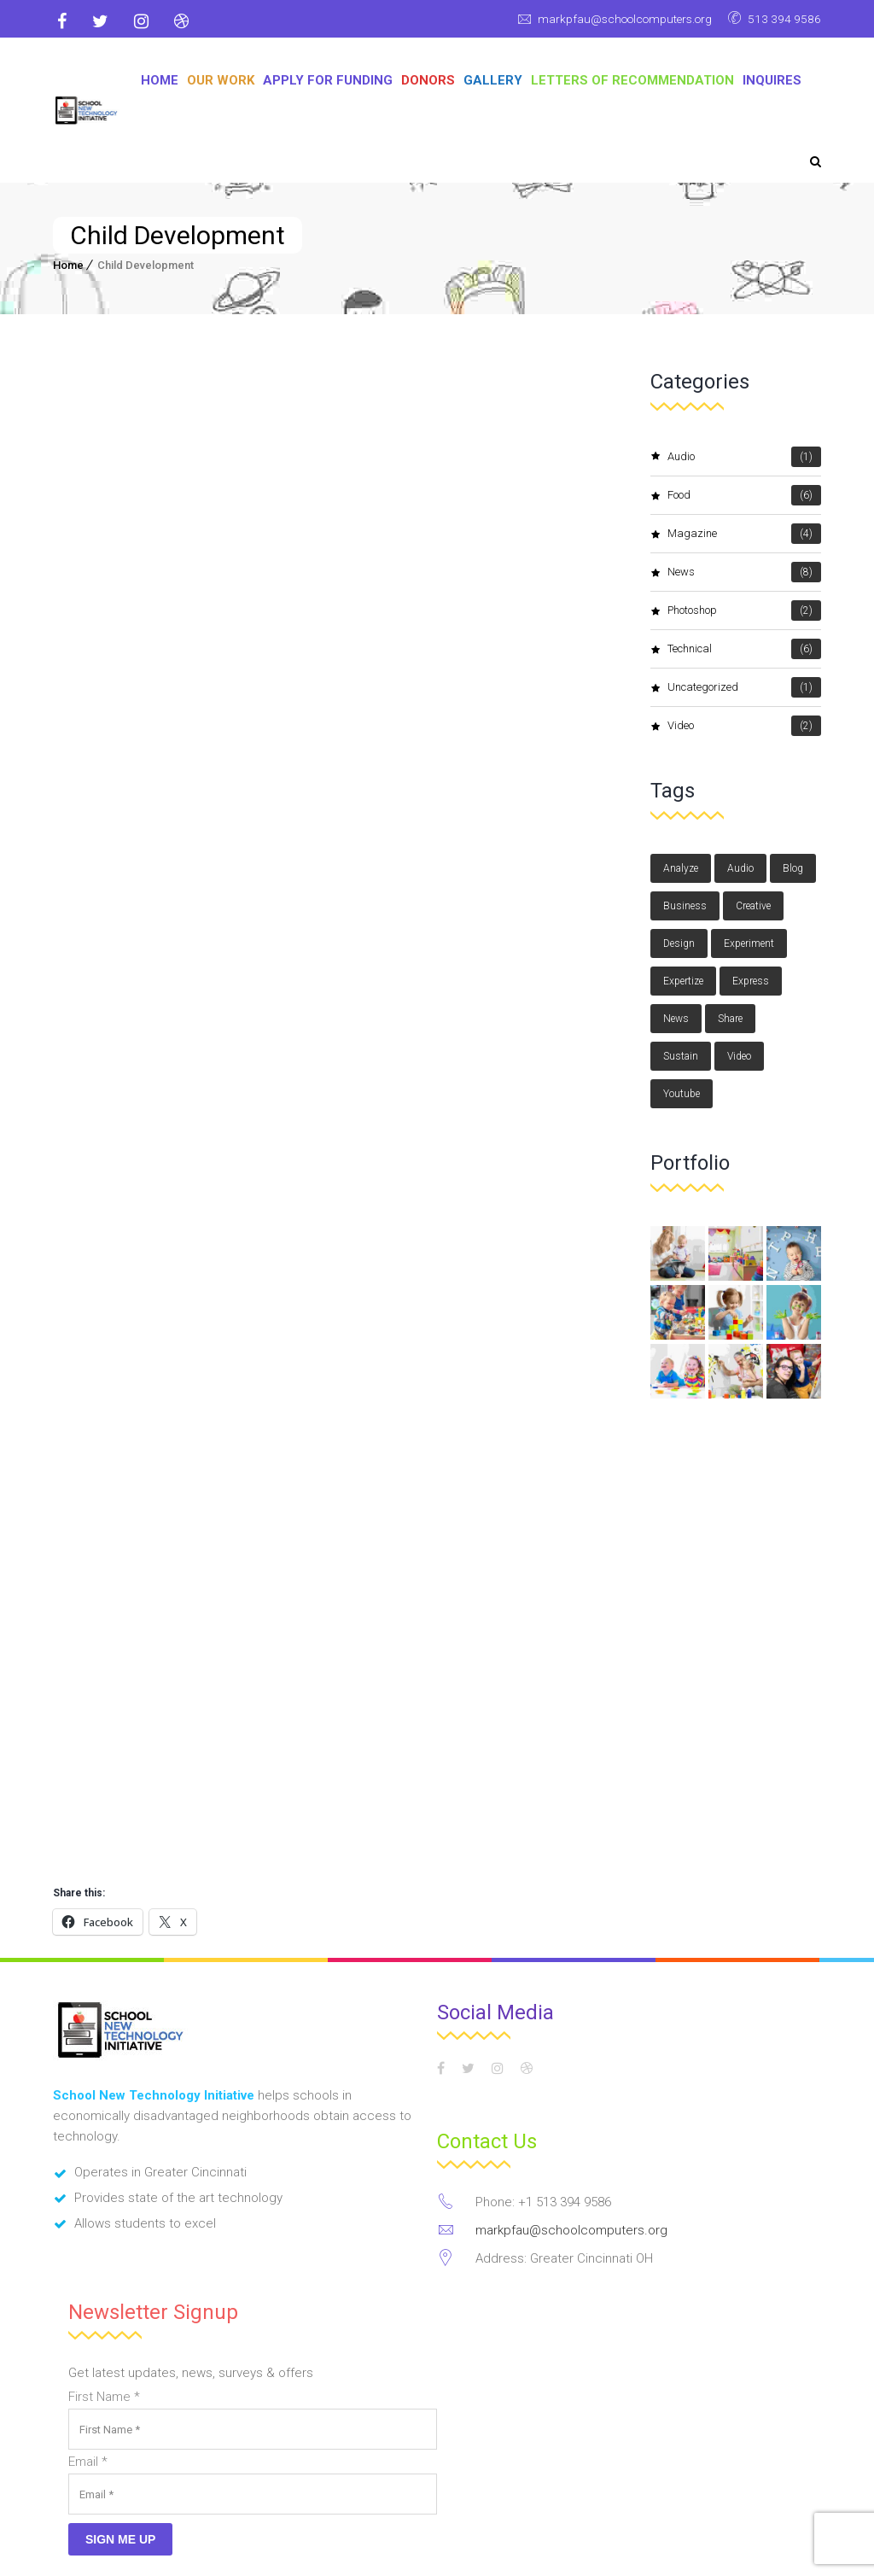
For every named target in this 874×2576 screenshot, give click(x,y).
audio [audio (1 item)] (740, 868)
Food (744, 495)
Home (159, 80)
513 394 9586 (783, 18)
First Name (104, 2229)
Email (88, 2294)
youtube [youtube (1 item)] (681, 1094)
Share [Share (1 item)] (730, 1019)
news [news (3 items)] (676, 1019)
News (744, 572)
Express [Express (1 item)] (750, 981)
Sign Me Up (120, 2372)
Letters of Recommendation (632, 80)
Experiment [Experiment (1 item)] (749, 943)
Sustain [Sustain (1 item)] (680, 1056)
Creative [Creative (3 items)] (753, 906)
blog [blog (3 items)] (793, 868)
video (744, 726)
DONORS (428, 80)
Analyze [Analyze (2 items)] (680, 868)
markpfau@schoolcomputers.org (614, 18)
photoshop (744, 610)
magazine (744, 533)
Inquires (772, 80)
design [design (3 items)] (679, 943)
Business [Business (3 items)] (685, 906)
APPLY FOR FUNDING (328, 80)
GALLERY (492, 80)
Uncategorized (744, 687)
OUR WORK (220, 80)
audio (744, 457)
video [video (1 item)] (739, 1056)
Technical (744, 649)
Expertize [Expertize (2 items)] (683, 981)
